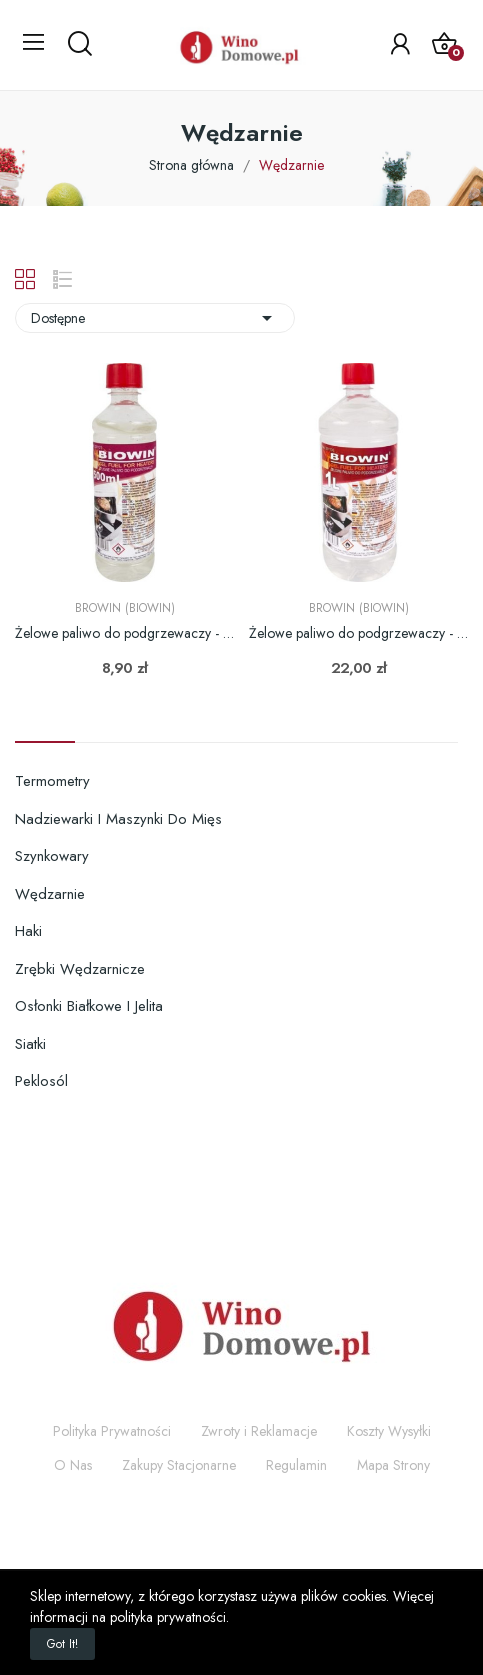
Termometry (52, 781)
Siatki (30, 1044)
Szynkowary (52, 856)
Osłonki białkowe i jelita (89, 1006)
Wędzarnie (50, 894)
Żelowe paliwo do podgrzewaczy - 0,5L (124, 633)
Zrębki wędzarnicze (80, 969)
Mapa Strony (393, 1465)
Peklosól (41, 1081)
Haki (28, 931)
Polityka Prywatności (112, 1431)
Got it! (62, 1644)
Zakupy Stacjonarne (179, 1465)
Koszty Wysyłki (389, 1431)
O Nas (73, 1465)
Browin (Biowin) (125, 608)
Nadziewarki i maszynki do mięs (118, 819)
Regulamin (296, 1465)
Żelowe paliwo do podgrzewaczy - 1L (358, 633)
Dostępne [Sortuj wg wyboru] (155, 318)
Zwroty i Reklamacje (259, 1431)
